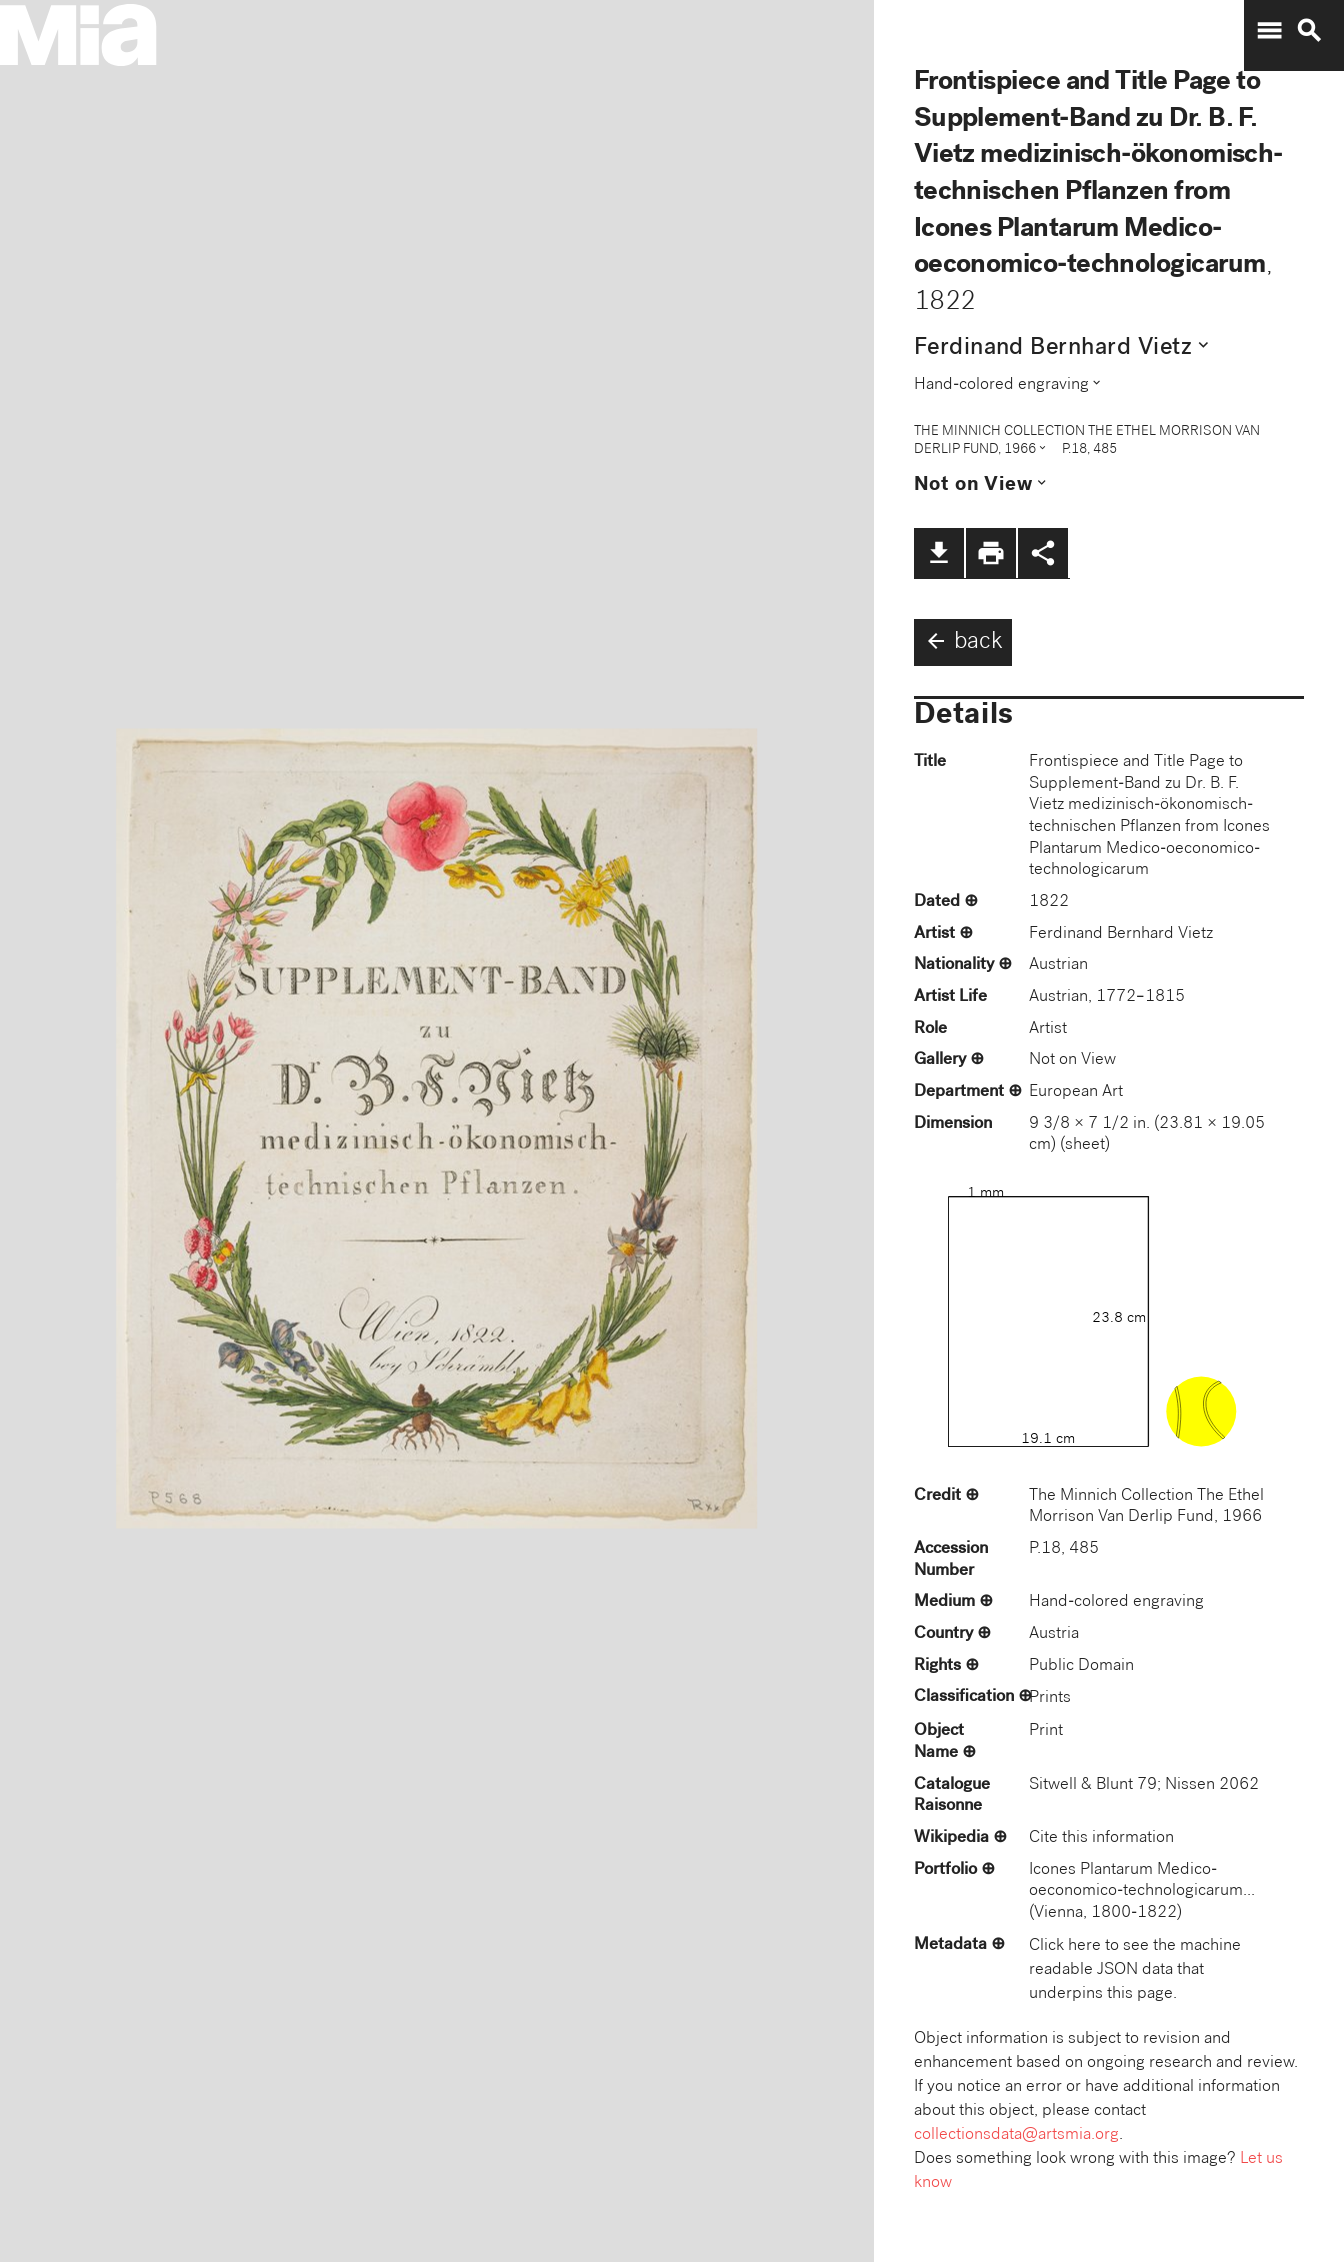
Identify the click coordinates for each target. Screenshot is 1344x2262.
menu (1269, 31)
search (1309, 31)
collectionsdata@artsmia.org (1016, 2135)
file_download (939, 553)
